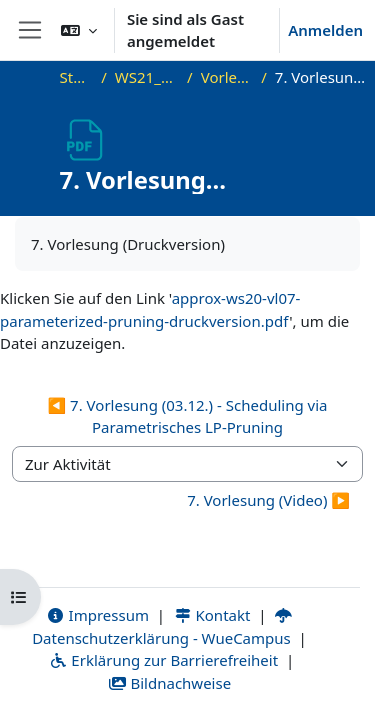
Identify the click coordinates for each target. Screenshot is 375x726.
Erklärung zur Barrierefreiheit (163, 660)
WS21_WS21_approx (147, 77)
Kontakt (212, 615)
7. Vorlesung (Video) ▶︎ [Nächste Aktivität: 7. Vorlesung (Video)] (268, 500)
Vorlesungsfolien (227, 77)
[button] (79, 30)
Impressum (97, 615)
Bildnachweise (169, 683)
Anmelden (325, 30)
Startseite (77, 77)
